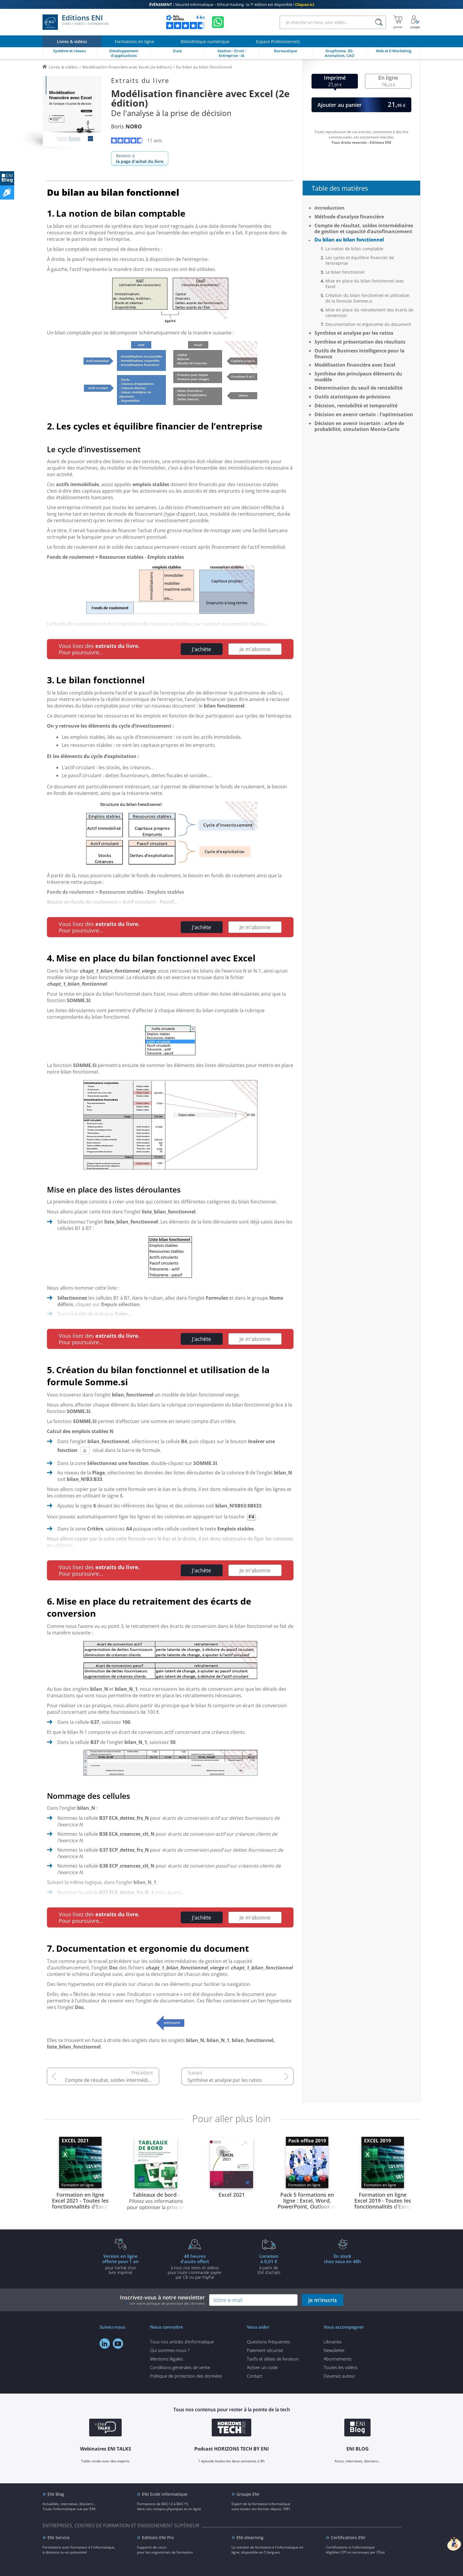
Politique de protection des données (186, 2376)
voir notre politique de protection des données (167, 2303)
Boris (126, 126)
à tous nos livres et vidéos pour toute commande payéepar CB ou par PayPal (194, 2266)
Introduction (329, 208)
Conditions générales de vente (180, 2367)
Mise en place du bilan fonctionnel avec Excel (364, 283)
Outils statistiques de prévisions (352, 397)
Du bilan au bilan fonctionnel (349, 240)
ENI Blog (56, 2494)
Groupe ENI (248, 2494)
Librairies (333, 2342)
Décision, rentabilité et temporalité (355, 406)
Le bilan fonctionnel (345, 272)
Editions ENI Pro (158, 2537)
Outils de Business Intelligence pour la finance (359, 354)
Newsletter (334, 2350)
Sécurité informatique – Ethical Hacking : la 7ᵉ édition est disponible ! (231, 4)
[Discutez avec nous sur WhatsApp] (218, 22)
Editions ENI (76, 22)
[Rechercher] (378, 22)
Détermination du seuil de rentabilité (358, 388)
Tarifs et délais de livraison (273, 2359)
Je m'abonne (254, 649)
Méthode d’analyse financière (349, 217)
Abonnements (338, 2359)
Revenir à (139, 158)
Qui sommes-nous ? (169, 2350)
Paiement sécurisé (265, 2350)
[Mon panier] (397, 22)
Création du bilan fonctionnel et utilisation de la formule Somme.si (367, 298)
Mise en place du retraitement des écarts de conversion (369, 312)
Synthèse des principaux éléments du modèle (358, 377)
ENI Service (59, 2537)
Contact (254, 2376)
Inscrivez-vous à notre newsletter (162, 2300)
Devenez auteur (339, 2376)
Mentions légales (166, 2359)
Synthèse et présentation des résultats (359, 342)
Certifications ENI (348, 2537)
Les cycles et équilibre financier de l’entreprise (359, 260)
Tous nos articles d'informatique (182, 2342)
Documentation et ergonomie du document (368, 324)
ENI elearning (250, 2537)
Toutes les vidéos (341, 2367)
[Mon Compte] (415, 22)
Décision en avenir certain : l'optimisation (363, 414)
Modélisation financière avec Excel (354, 365)
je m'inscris (322, 2300)
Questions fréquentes (268, 2342)
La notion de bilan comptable (354, 248)
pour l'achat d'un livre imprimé (120, 2264)
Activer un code (262, 2367)
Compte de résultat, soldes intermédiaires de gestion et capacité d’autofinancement (112, 2080)
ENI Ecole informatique (165, 2494)
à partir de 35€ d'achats (268, 2264)
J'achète (201, 649)
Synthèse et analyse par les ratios (225, 2080)
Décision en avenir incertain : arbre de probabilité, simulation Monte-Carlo (359, 426)
